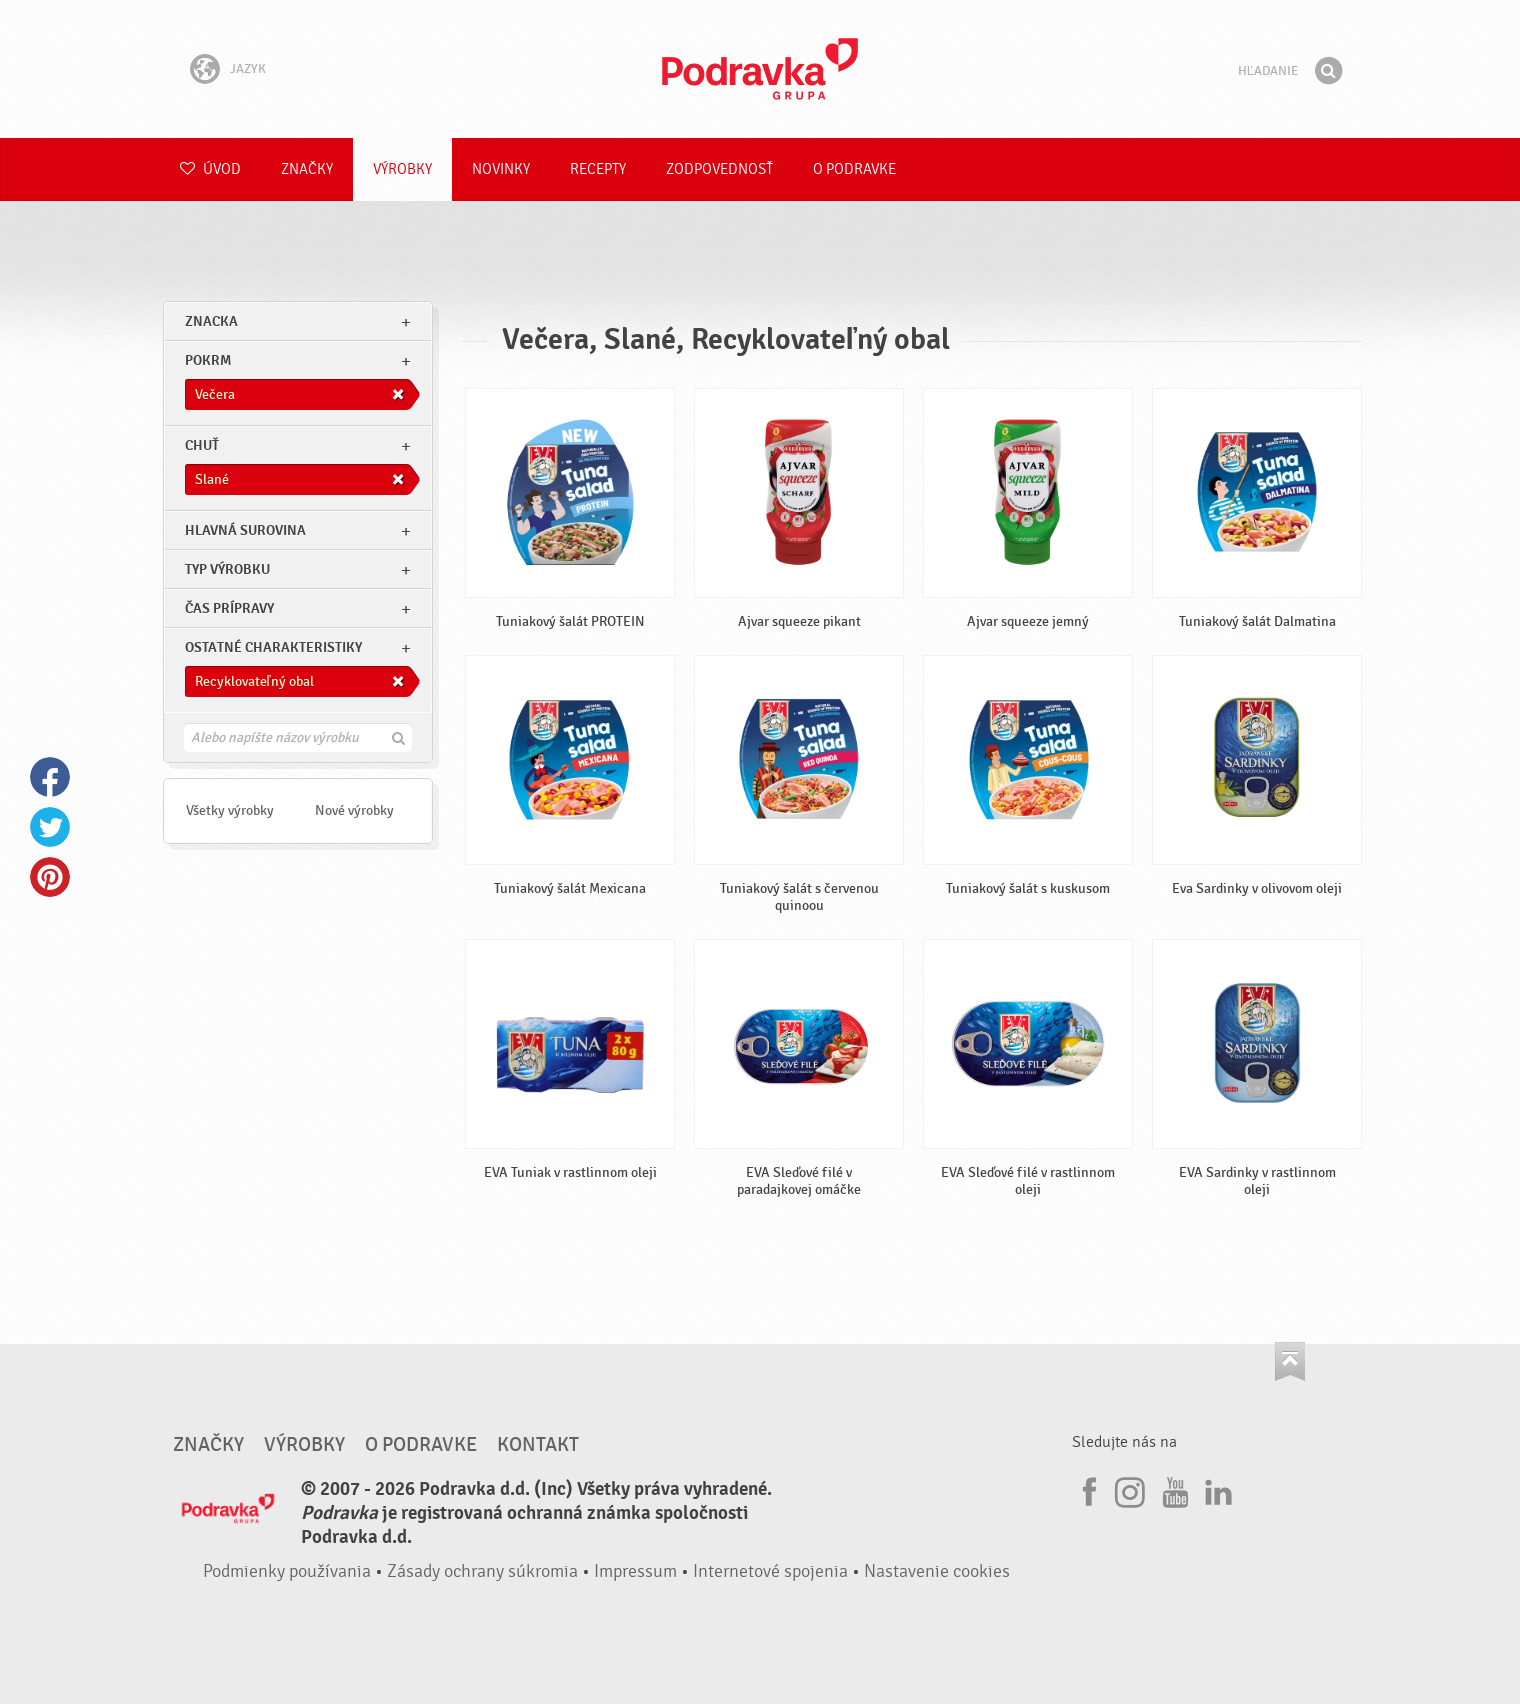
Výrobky (402, 169)
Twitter (50, 827)
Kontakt (538, 1445)
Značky (307, 169)
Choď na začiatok (1290, 1361)
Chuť (202, 445)
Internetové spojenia (770, 1571)
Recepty (598, 169)
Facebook (50, 777)
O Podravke (854, 169)
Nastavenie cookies (937, 1571)
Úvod (210, 169)
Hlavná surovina (245, 530)
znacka (211, 321)
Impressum (635, 1571)
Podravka (760, 69)
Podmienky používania (287, 1571)
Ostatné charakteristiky (273, 647)
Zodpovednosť (719, 169)
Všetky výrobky (230, 810)
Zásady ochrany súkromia (482, 1571)
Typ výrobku (227, 569)
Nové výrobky (354, 810)
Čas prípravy (229, 608)
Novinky (501, 169)
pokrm (208, 360)
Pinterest (50, 877)
